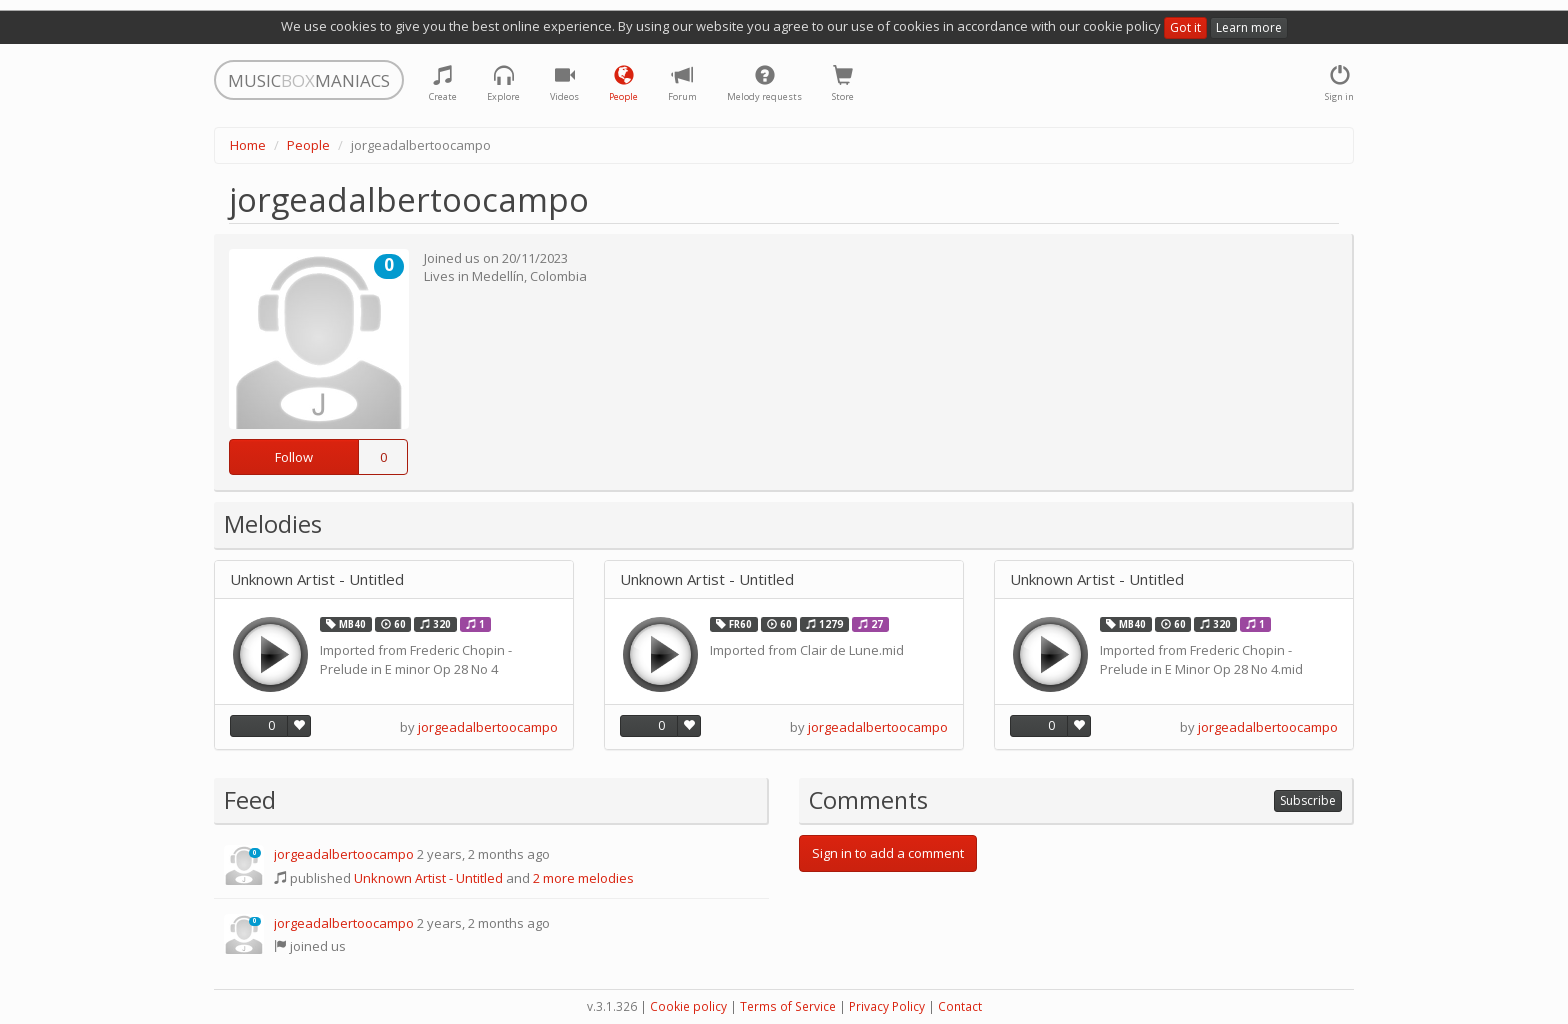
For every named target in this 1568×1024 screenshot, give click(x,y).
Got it (1185, 27)
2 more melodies (583, 878)
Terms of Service (788, 1006)
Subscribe (1308, 800)
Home (248, 145)
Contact (960, 1006)
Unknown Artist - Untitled (317, 579)
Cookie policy (688, 1006)
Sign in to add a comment (888, 853)
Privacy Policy (887, 1006)
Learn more (1249, 27)
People (308, 145)
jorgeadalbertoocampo (488, 727)
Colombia (558, 276)
